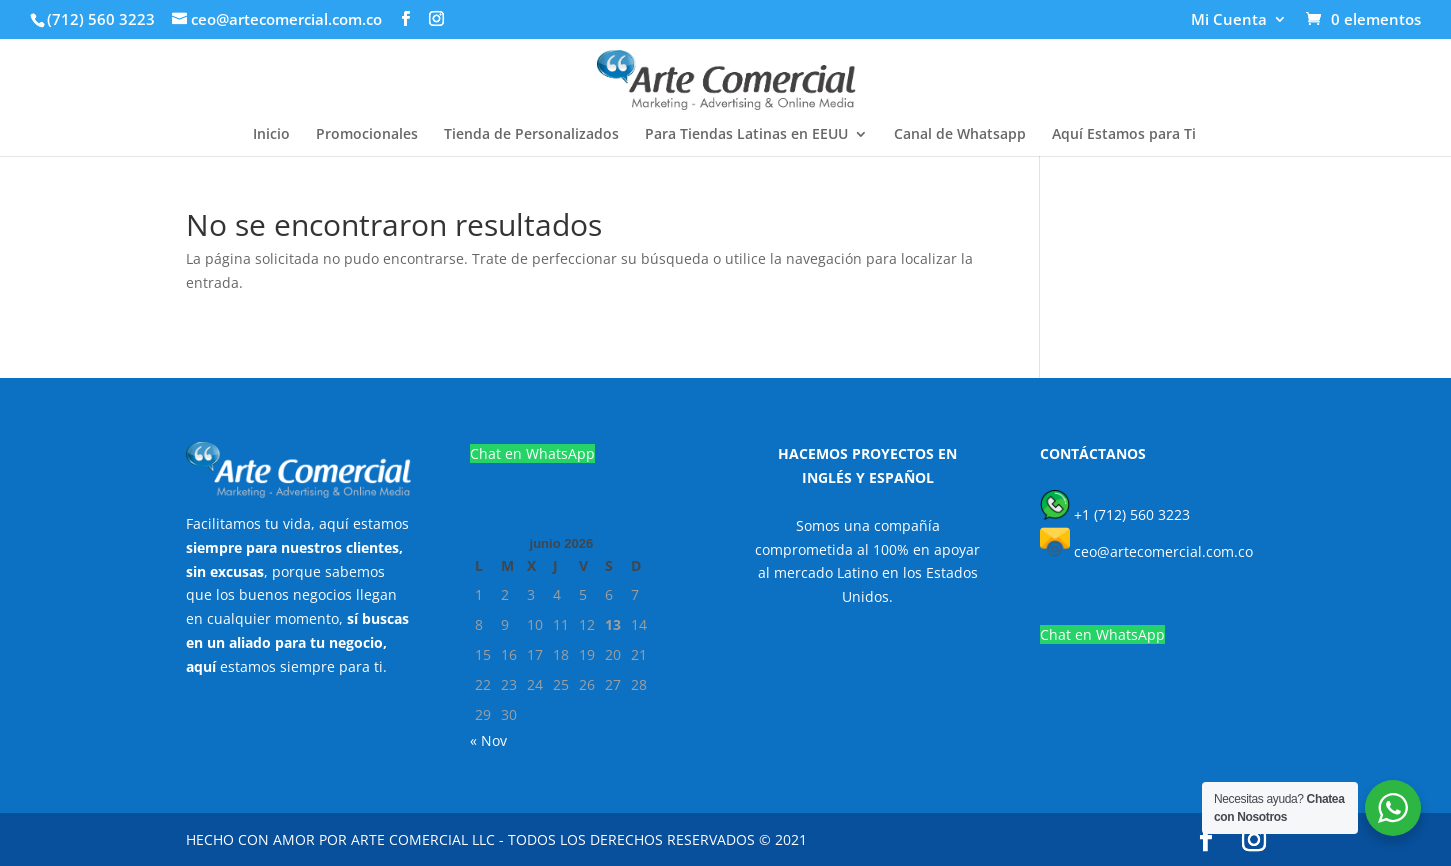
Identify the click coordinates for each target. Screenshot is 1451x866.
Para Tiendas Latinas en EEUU (746, 135)
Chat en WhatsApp (532, 453)
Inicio (271, 135)
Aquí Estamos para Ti (1124, 135)
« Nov (488, 740)
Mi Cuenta (1229, 20)
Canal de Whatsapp (960, 135)
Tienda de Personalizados (531, 135)
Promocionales (367, 135)
